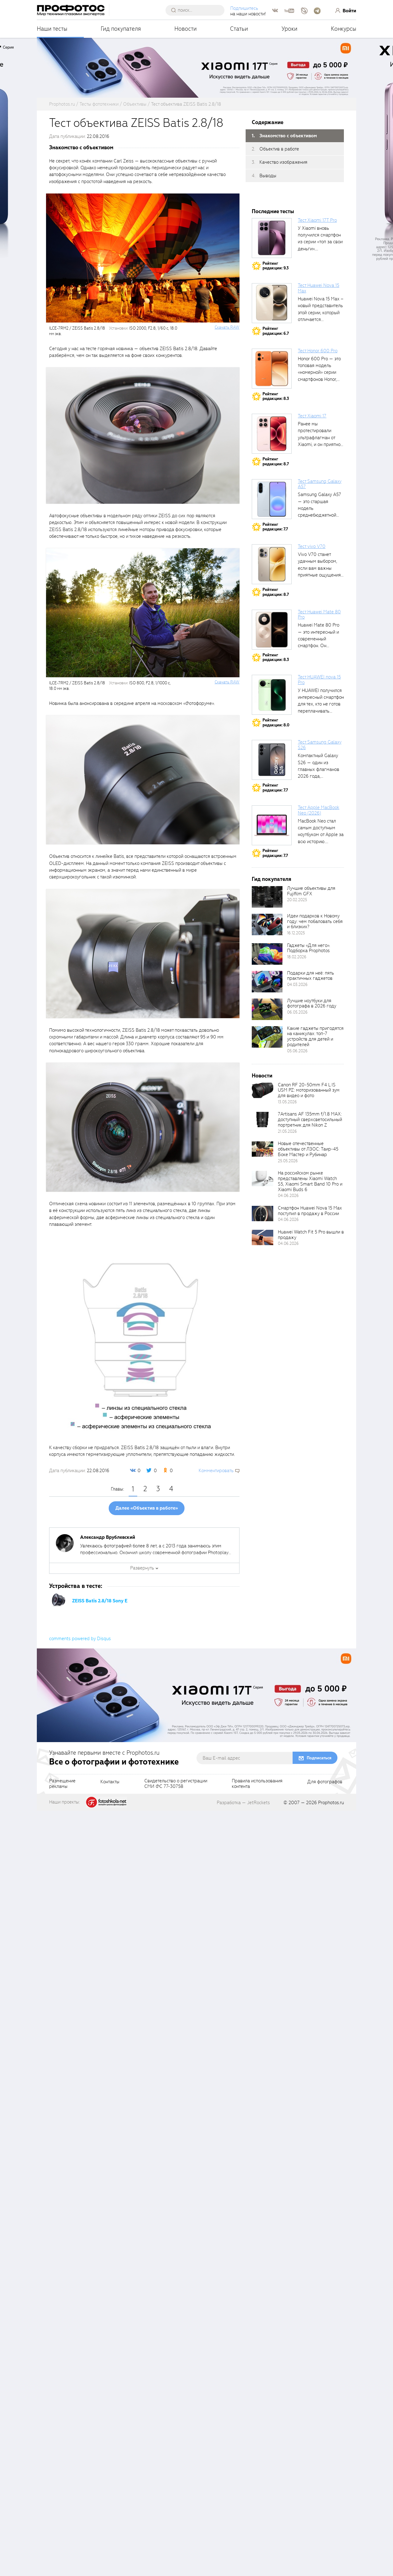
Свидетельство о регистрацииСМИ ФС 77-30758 (175, 2549)
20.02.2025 (297, 899)
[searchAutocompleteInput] (197, 10)
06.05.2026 (297, 1012)
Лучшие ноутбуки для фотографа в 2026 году (311, 1003)
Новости (185, 29)
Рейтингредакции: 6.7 (276, 331)
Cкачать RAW (227, 327)
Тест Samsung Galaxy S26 (319, 745)
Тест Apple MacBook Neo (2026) (318, 810)
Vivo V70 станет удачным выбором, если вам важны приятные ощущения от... (319, 568)
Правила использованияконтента (257, 2549)
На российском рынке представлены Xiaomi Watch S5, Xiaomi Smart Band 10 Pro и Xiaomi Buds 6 (310, 1181)
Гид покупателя (121, 29)
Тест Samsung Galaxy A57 (319, 484)
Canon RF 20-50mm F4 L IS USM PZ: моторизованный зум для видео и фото (309, 1090)
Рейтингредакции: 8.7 (276, 461)
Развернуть (142, 1568)
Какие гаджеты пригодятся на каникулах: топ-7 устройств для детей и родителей (315, 1036)
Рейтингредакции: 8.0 (276, 722)
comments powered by (80, 2404)
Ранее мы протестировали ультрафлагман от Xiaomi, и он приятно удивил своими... (319, 438)
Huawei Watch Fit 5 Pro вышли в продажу (311, 1235)
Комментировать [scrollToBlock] (216, 1471)
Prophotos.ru (331, 2568)
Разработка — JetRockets (243, 2568)
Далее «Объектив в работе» (146, 1508)
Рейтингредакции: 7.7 (275, 527)
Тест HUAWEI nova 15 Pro (319, 680)
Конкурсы (343, 29)
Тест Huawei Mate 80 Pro (319, 614)
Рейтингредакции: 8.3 (276, 396)
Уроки (290, 29)
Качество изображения (283, 162)
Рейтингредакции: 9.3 (276, 266)
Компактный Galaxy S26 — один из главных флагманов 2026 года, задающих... (318, 769)
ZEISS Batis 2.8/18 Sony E (99, 1601)
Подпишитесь (244, 8)
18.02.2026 (296, 957)
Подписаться (319, 2523)
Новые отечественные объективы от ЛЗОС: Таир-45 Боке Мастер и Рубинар (308, 1149)
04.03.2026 (297, 984)
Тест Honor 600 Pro (317, 351)
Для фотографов (324, 2547)
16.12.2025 (296, 933)
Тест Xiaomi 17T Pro (317, 220)
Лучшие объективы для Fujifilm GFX (311, 891)
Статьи (239, 29)
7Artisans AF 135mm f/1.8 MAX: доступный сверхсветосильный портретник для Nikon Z (310, 1119)
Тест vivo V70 (311, 546)
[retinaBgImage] (267, 897)
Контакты (109, 2547)
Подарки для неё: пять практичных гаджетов (310, 976)
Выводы (267, 176)
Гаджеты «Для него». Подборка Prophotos (308, 948)
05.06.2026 (297, 1050)
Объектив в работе (279, 149)
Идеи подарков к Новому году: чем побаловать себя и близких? (315, 921)
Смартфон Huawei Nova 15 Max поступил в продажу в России (310, 1211)
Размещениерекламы (62, 2549)
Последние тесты (273, 211)
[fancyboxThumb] (142, 435)
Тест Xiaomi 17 (312, 416)
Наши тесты (52, 29)
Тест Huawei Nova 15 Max (318, 288)
